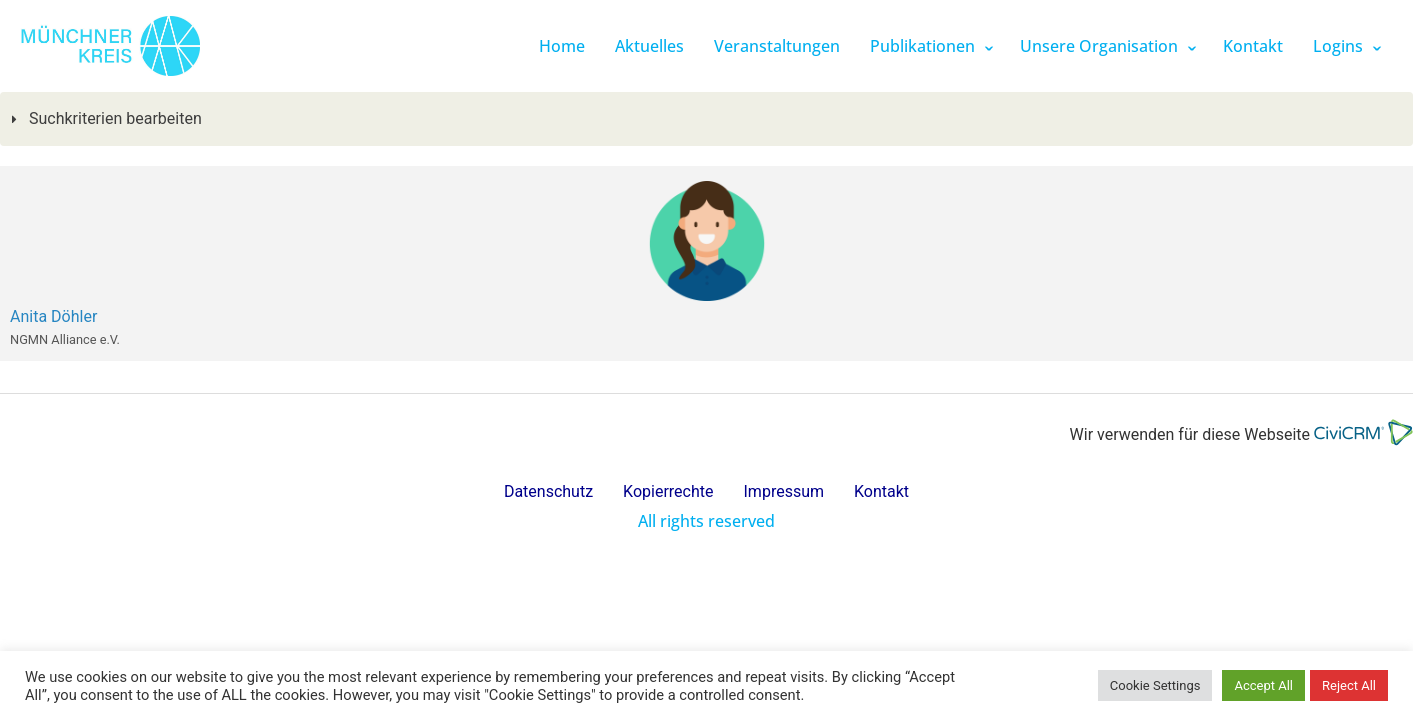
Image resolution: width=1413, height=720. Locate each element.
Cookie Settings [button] (1155, 685)
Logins (1338, 46)
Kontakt (1253, 46)
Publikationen (922, 46)
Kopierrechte (668, 491)
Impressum (784, 491)
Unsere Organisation (1099, 46)
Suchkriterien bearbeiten (113, 118)
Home (562, 46)
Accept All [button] (1263, 685)
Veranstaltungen (777, 46)
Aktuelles (649, 46)
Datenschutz (548, 491)
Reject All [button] (1349, 685)
